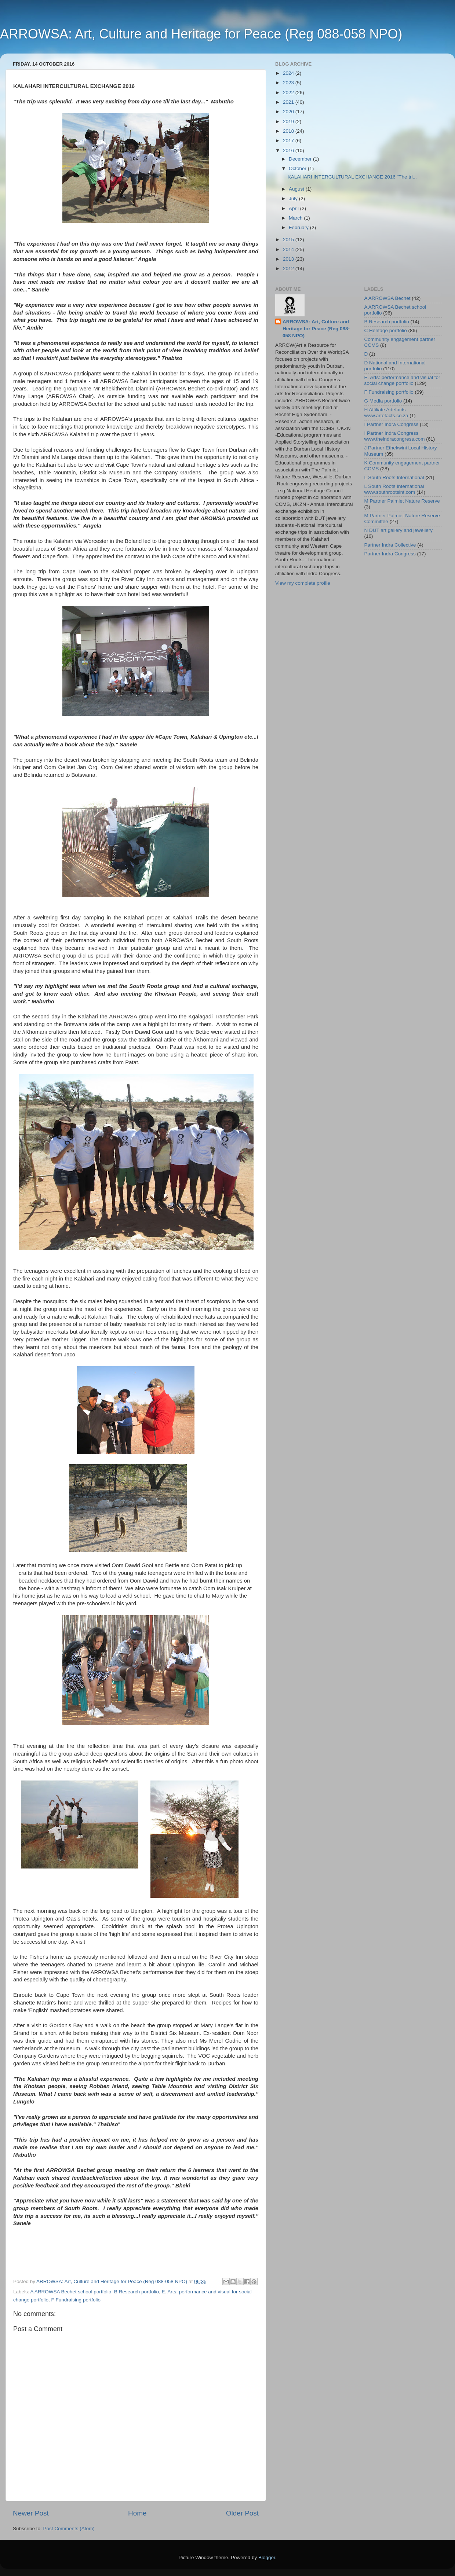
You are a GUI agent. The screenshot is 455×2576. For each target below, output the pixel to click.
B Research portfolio (136, 2291)
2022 (289, 92)
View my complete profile (302, 583)
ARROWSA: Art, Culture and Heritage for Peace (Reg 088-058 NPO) (201, 33)
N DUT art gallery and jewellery (398, 530)
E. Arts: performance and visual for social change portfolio (402, 380)
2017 (289, 140)
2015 (289, 239)
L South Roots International (394, 477)
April (294, 208)
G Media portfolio (383, 401)
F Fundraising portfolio (76, 2300)
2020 (289, 111)
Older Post (242, 2513)
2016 (289, 150)
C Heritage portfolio (385, 330)
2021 (289, 102)
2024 (289, 73)
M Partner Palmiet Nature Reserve (402, 501)
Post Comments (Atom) (69, 2528)
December (301, 159)
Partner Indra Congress (390, 553)
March (296, 218)
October (298, 168)
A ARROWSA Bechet (387, 298)
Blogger (266, 2557)
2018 (289, 131)
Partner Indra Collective (390, 545)
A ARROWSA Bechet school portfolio (71, 2291)
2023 (289, 82)
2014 (289, 249)
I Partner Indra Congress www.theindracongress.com (394, 436)
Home (137, 2513)
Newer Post (31, 2513)
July (294, 198)
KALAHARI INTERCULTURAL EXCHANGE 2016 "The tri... (352, 177)
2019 (289, 121)
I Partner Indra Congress (391, 424)
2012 (289, 268)
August (297, 189)
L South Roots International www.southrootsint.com (394, 489)
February (299, 227)
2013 (289, 259)
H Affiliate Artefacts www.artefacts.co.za (386, 412)
